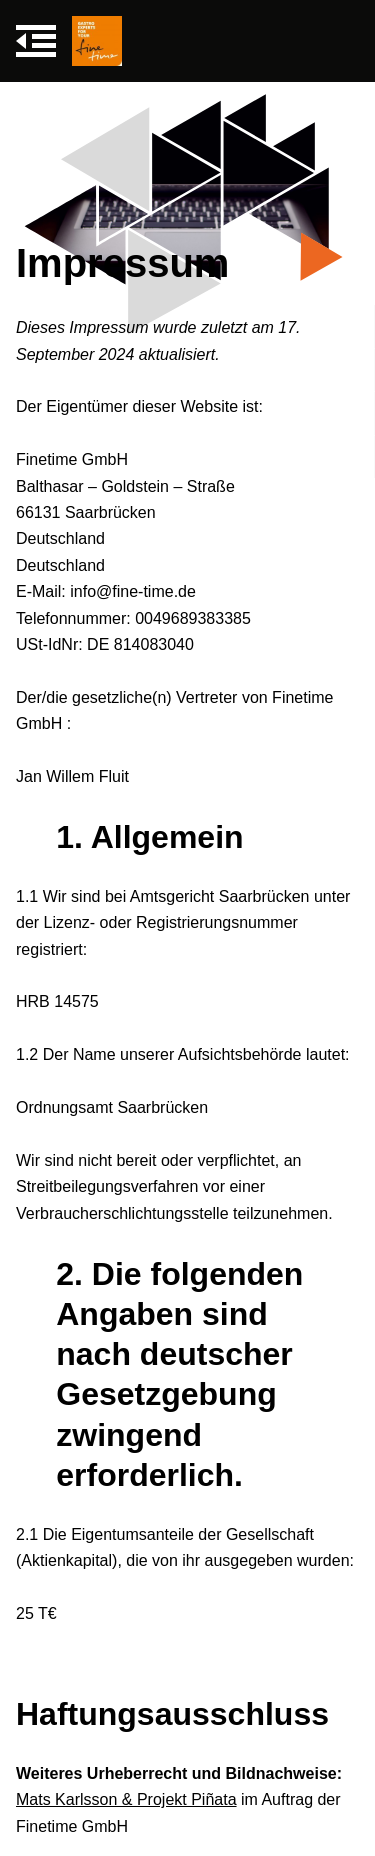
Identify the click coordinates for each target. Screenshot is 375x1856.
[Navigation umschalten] (36, 41)
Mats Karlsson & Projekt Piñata (126, 1799)
